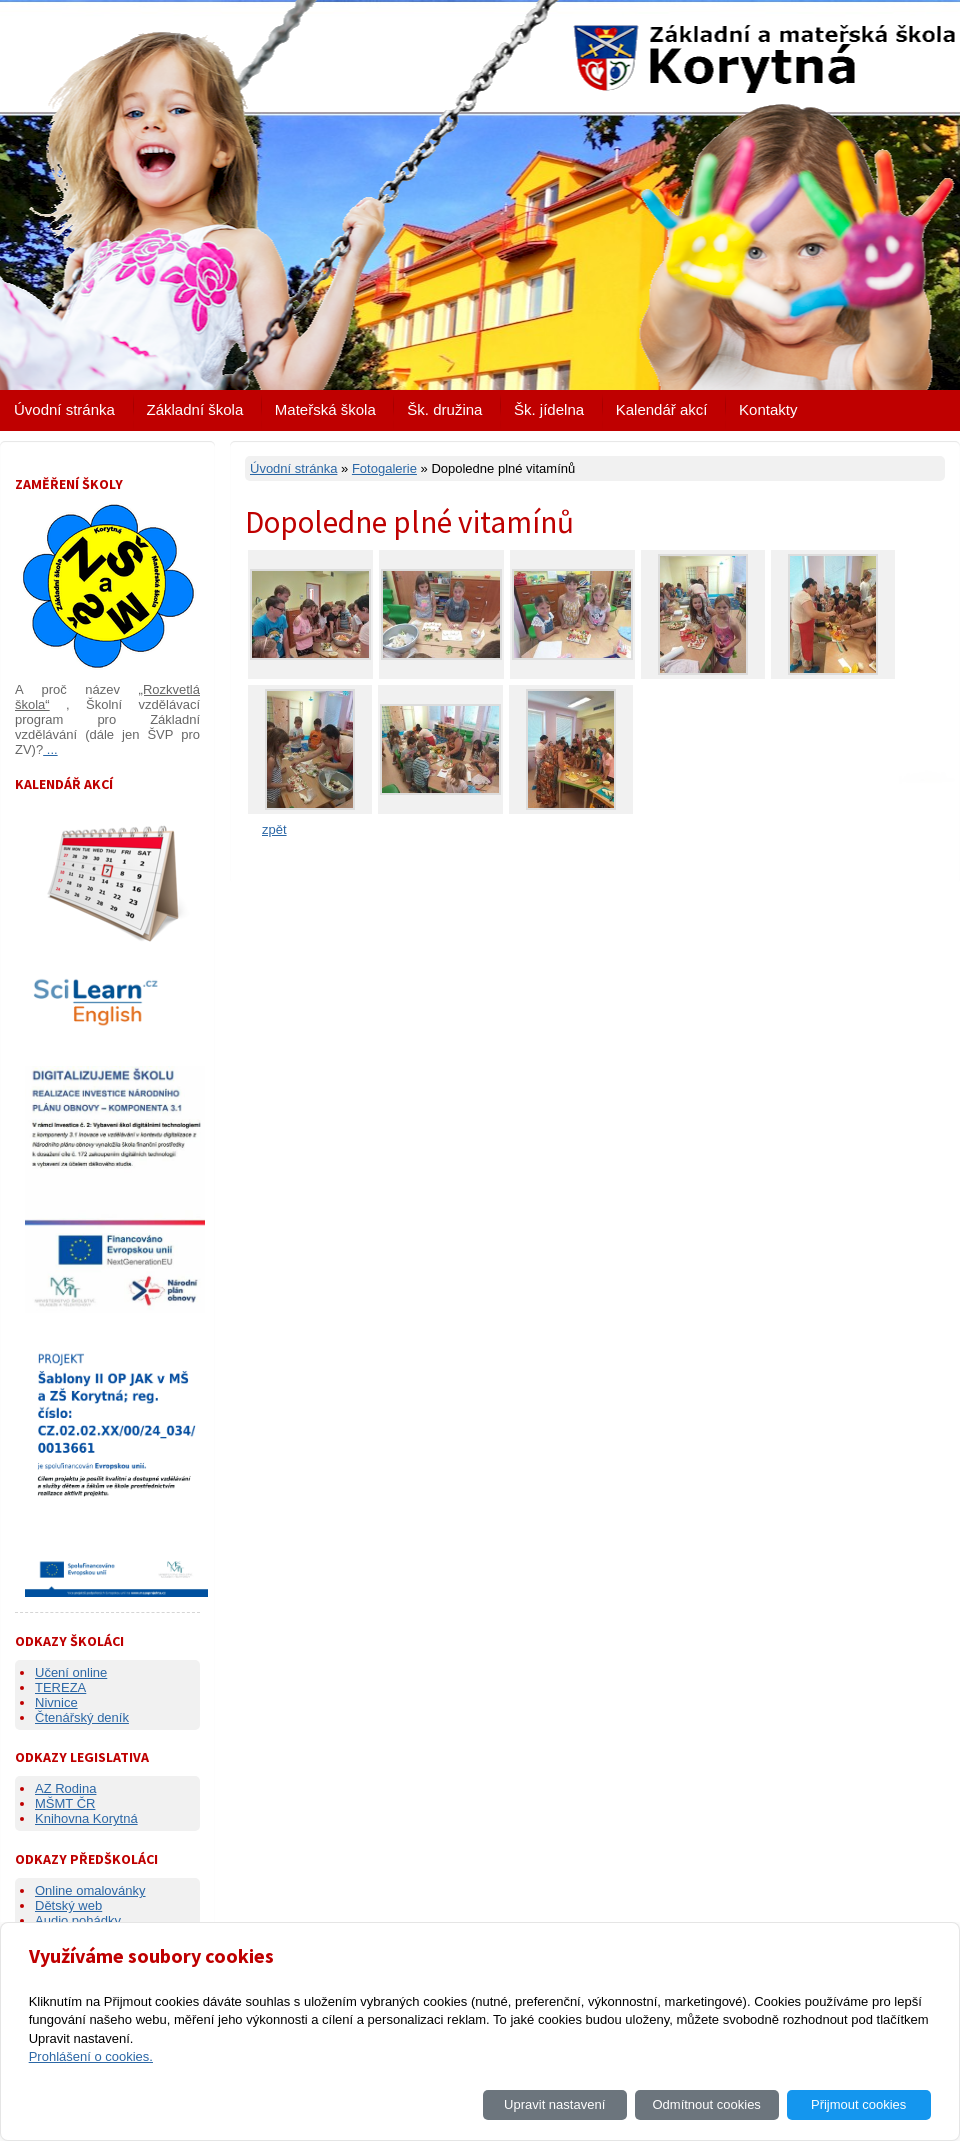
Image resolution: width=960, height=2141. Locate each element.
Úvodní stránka (64, 409)
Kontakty (768, 409)
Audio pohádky (78, 1920)
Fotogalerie (384, 468)
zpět (274, 829)
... (50, 749)
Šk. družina (444, 409)
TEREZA (60, 1687)
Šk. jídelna (549, 409)
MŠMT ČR (65, 1803)
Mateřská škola (325, 409)
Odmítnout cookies (706, 2104)
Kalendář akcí (662, 409)
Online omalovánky (90, 1890)
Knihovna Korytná (86, 1818)
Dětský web (68, 1905)
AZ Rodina (65, 1788)
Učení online (71, 1672)
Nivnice (56, 1702)
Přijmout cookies (858, 2104)
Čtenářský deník (82, 1717)
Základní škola (195, 409)
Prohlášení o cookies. (91, 2056)
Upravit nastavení (554, 2104)
